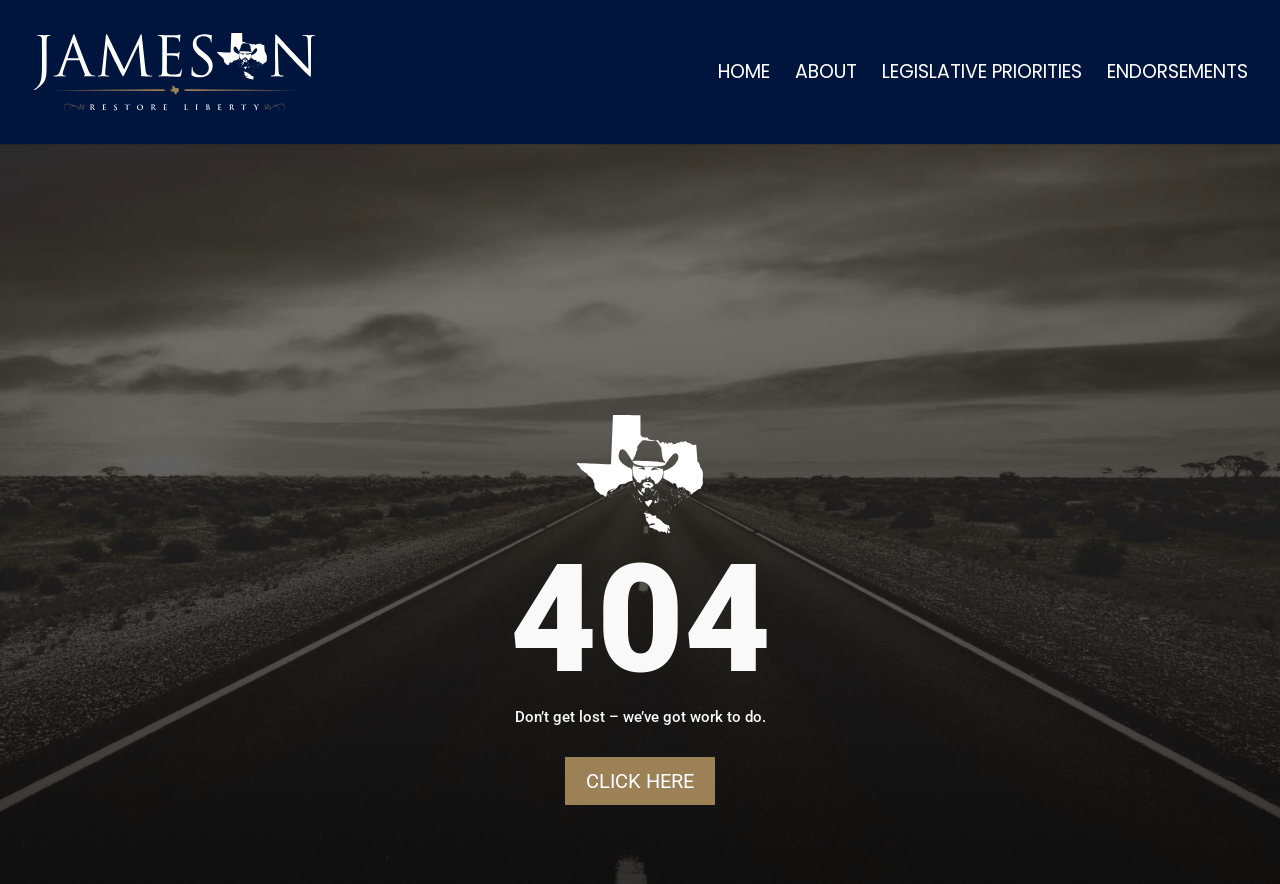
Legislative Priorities (982, 75)
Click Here (640, 781)
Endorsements (1177, 75)
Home (744, 75)
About (826, 75)
